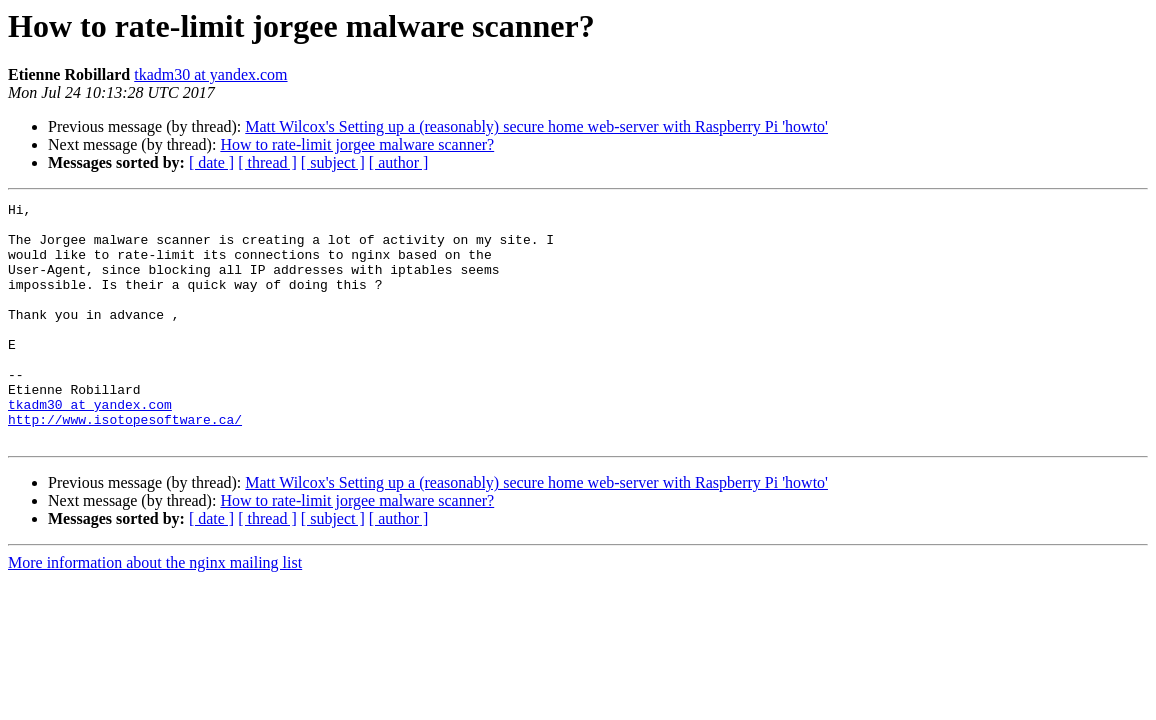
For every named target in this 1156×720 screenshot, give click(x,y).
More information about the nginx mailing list (155, 610)
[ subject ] (333, 162)
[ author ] (399, 162)
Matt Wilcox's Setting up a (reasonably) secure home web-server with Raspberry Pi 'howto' (536, 126)
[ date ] (211, 162)
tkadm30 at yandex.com (210, 74)
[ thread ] (267, 162)
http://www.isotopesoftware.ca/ (125, 464)
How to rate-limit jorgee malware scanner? (357, 144)
